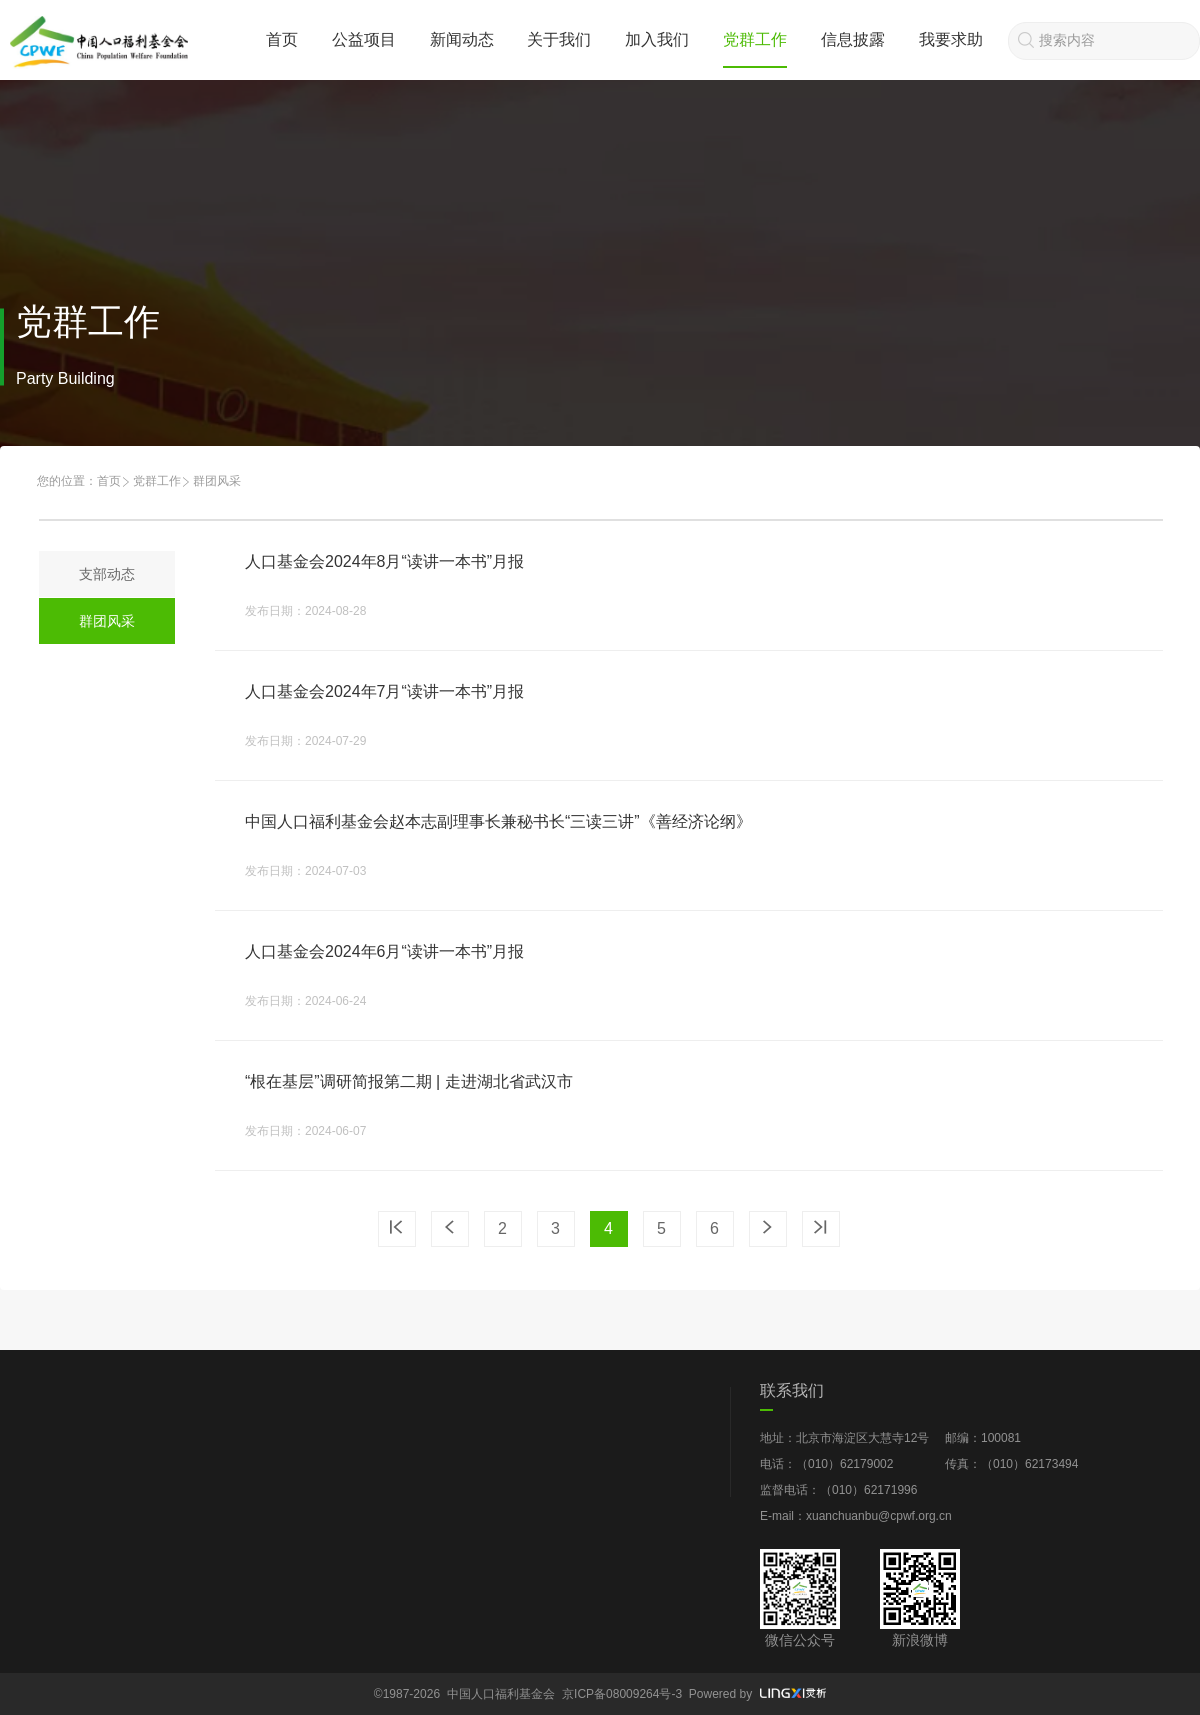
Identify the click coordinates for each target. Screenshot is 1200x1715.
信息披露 (853, 39)
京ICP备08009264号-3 (622, 1694)
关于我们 (559, 39)
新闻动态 (462, 39)
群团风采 (107, 621)
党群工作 (755, 39)
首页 (282, 39)
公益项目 (364, 39)
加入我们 (657, 39)
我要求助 (951, 39)
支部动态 (107, 574)
